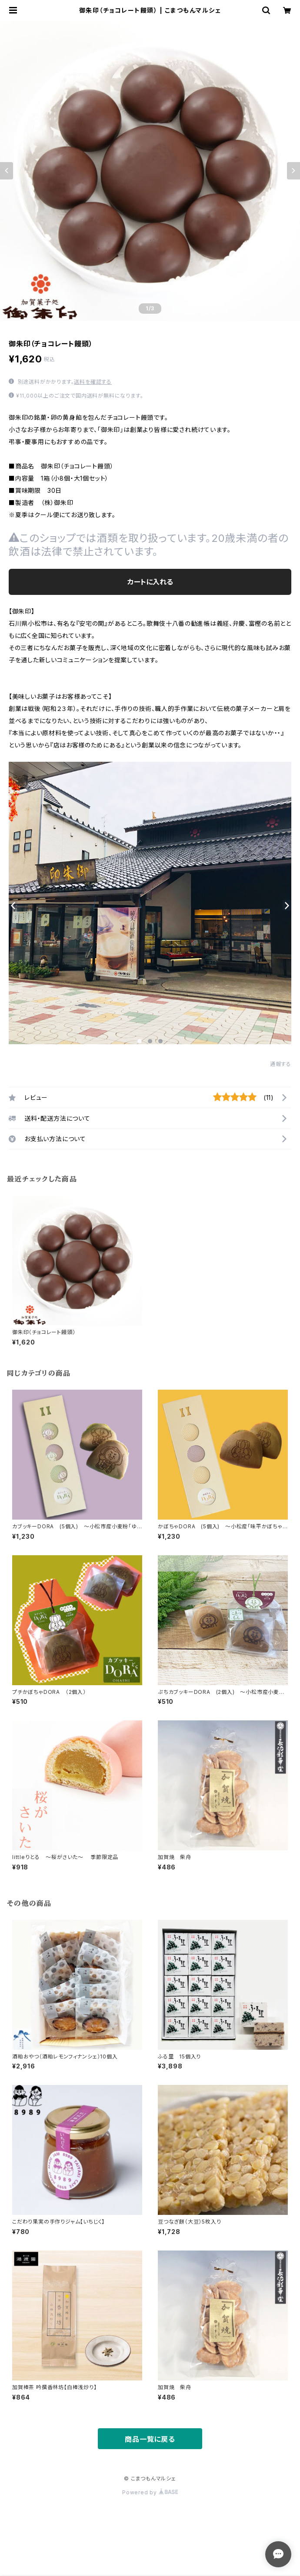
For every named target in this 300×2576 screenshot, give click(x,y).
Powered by (150, 2492)
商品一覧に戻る (150, 2439)
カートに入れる (150, 582)
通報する (280, 1064)
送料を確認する (93, 381)
